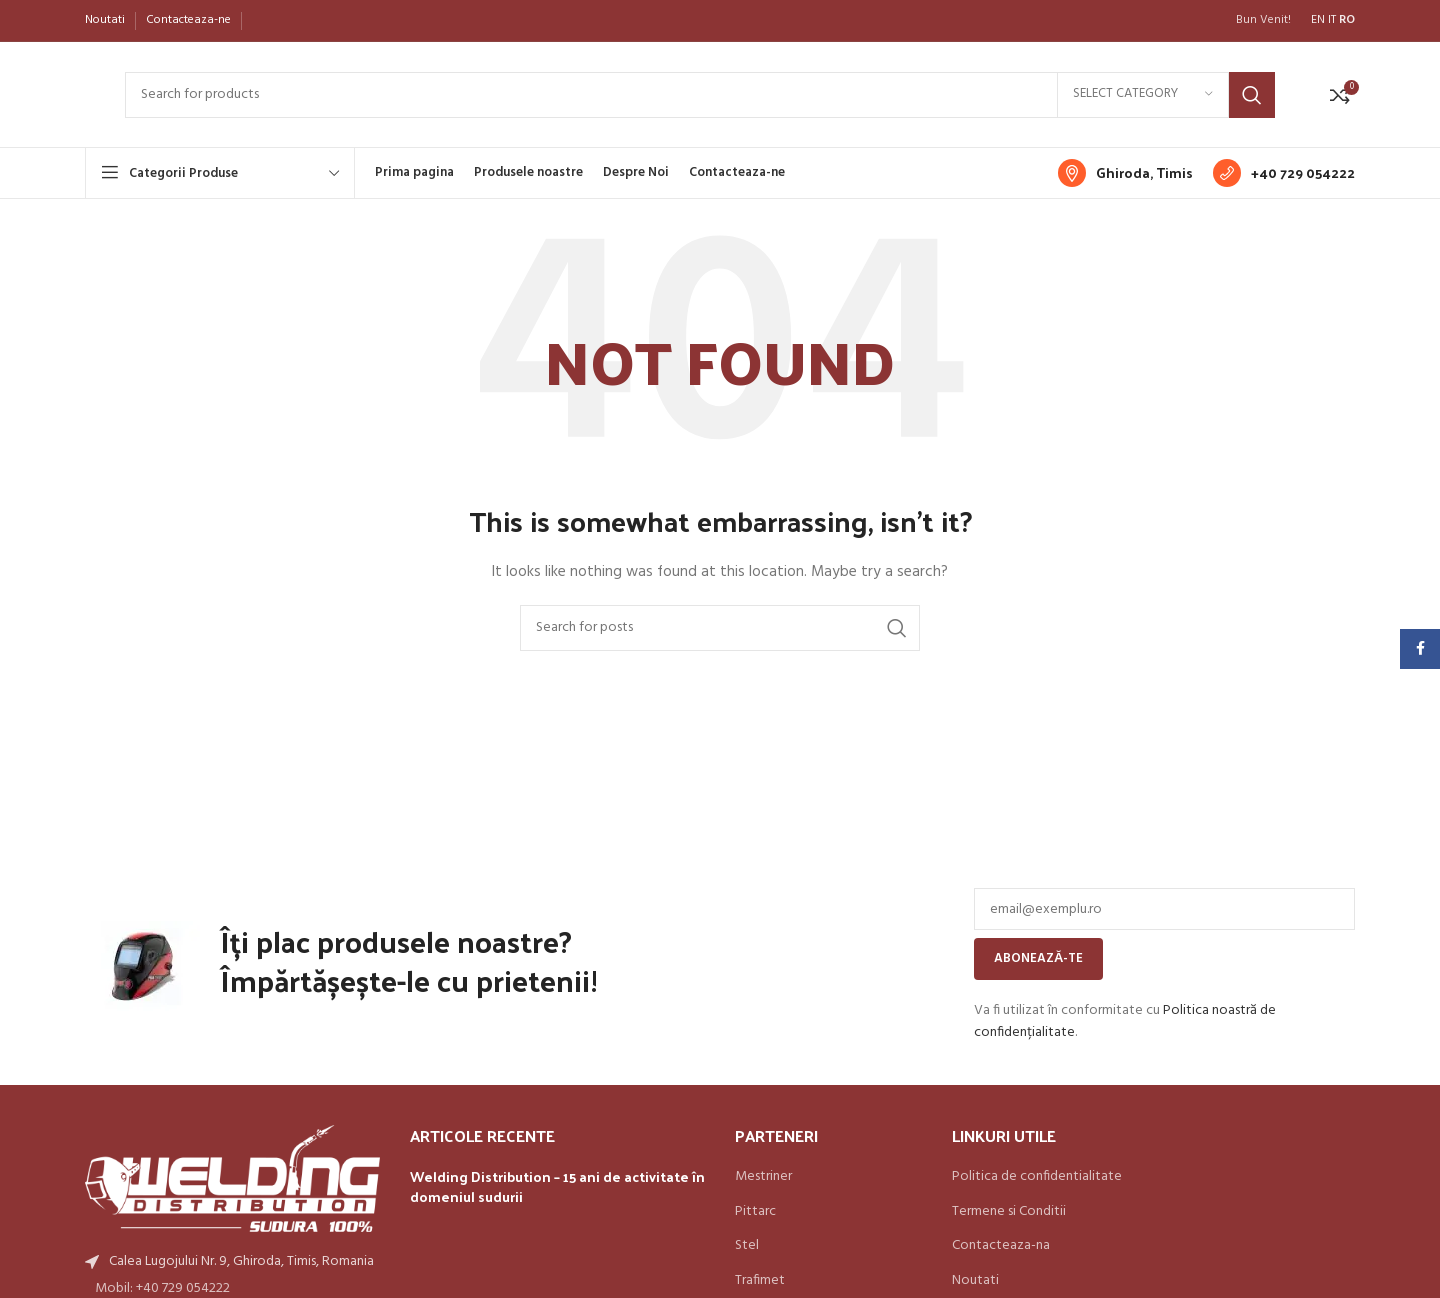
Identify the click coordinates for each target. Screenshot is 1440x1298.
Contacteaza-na (1001, 1246)
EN (1318, 20)
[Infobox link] (1125, 173)
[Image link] (232, 1178)
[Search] (700, 95)
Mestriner (763, 1177)
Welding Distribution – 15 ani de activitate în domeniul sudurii (557, 1186)
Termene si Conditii (1009, 1212)
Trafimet (760, 1281)
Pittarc (755, 1212)
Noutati (975, 1281)
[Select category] (1143, 95)
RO (1347, 20)
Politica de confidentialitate (1037, 1177)
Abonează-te (1038, 958)
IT (1332, 20)
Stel (747, 1246)
